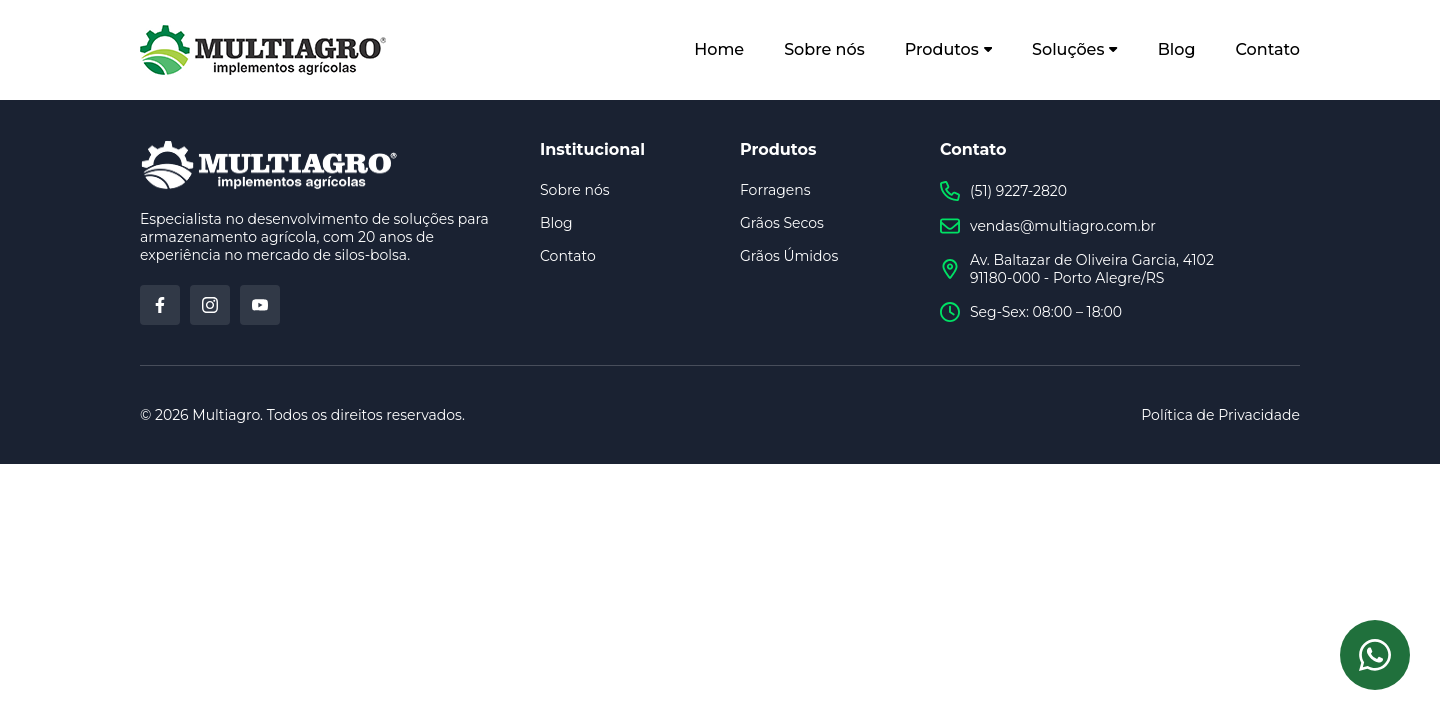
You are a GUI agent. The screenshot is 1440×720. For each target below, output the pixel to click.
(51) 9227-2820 (1003, 191)
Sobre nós (824, 49)
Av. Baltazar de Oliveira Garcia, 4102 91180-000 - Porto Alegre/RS (1077, 269)
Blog (1177, 49)
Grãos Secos (782, 223)
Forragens (775, 190)
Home (719, 49)
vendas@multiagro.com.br (1048, 226)
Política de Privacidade (1220, 415)
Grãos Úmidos (789, 256)
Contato (1268, 49)
